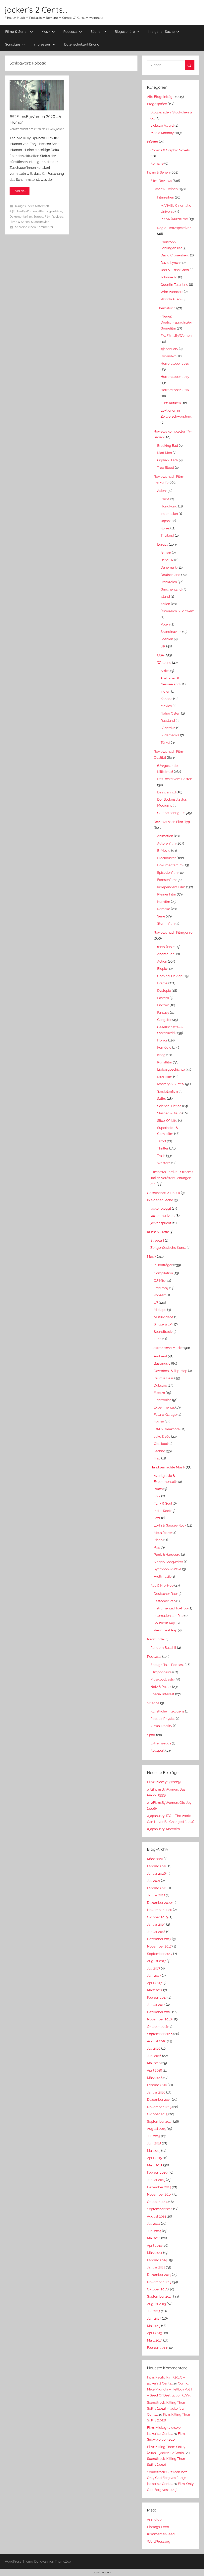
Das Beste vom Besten (174, 779)
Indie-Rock (162, 1511)
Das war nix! (166, 792)
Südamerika (170, 735)
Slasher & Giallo (169, 1113)
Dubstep (160, 1385)
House (159, 1422)
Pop (157, 1547)
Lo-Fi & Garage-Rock (170, 1525)
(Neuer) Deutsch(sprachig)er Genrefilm (176, 322)
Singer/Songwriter (168, 1562)
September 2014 (159, 2209)
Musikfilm (164, 1077)
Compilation (163, 1273)
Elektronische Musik (166, 1348)
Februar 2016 (157, 2085)
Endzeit (163, 1005)
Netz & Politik (160, 1687)
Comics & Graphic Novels (170, 150)
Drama (162, 983)
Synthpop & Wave (167, 1569)
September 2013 (159, 2296)
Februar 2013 (157, 2348)
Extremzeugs (160, 1743)
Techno (159, 1451)
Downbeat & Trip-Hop (170, 1371)
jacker (60, 129)
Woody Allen (171, 299)
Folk (157, 1496)
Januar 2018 (156, 1932)
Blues (158, 1489)
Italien (165, 604)
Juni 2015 (154, 2143)
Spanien (167, 639)
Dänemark (169, 567)
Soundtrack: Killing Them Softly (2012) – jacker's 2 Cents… (166, 2408)
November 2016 (159, 2019)
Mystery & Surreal (170, 1084)
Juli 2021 (153, 1881)
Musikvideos (163, 1317)
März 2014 (154, 2253)
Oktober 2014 (157, 2202)
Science (153, 1703)
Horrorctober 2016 (175, 390)
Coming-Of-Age (170, 976)
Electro (159, 1393)
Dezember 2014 (159, 2187)
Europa (38, 216)
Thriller (162, 1148)
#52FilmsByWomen (23, 211)
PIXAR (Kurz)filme (174, 219)
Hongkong (169, 506)
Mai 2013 (153, 2326)
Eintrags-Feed (158, 2527)
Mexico (166, 706)
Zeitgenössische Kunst (168, 1248)
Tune (158, 1339)
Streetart (157, 1240)
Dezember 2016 (159, 2012)
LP (156, 1302)
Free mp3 (161, 1288)
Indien (165, 691)
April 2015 (154, 2158)
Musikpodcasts (162, 1679)
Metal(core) (163, 1533)
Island (165, 597)
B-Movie (163, 851)
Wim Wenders (172, 292)
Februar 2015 (157, 2172)
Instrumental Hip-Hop (171, 1608)
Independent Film (171, 887)
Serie (161, 916)
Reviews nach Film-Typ (172, 822)
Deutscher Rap (165, 1594)
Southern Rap (164, 1623)
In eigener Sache (163, 31)
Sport (151, 1735)
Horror (162, 1040)
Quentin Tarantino (174, 285)
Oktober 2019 (157, 1917)
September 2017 (159, 1954)
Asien (161, 491)
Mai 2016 (154, 2063)
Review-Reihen (166, 189)
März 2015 (154, 2165)
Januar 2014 (156, 2267)
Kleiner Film (166, 894)
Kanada (166, 699)
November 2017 (159, 1946)
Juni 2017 (154, 1975)
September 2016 (160, 2034)
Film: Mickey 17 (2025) (164, 1782)
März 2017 (154, 1990)
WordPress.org (158, 2541)
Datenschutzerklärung (81, 44)
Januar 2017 (156, 2005)
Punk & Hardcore (167, 1555)
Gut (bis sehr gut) (170, 813)
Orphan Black (167, 460)
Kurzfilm (163, 902)
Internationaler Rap (168, 1616)
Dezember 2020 (159, 1903)
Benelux (167, 560)
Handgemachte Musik (167, 1467)
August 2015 (156, 2129)
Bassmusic (162, 1363)
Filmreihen (165, 197)
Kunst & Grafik (158, 1232)
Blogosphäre (127, 31)
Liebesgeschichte (171, 1069)
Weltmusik (162, 1576)
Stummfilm (166, 923)
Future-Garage (165, 1415)
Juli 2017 (153, 1968)
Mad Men (164, 453)
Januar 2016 (156, 2092)
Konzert (160, 1295)
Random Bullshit (163, 1648)
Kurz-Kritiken (171, 403)
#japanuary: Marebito (163, 1829)
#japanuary (169, 349)
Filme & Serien (19, 31)
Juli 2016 (153, 2048)
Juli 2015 (153, 2136)
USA (160, 655)
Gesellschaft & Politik (163, 1193)
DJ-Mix (159, 1281)
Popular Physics (162, 1719)
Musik (48, 31)
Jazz (157, 1518)
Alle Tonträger (161, 1265)
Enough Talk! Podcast (167, 1665)
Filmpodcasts (161, 1672)
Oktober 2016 (157, 2027)
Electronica (162, 1400)
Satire (161, 1099)
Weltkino (164, 663)
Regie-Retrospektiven (174, 228)
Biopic (162, 969)
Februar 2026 (157, 1866)
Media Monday (162, 133)
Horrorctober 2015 (175, 377)
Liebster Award (162, 125)
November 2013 (159, 2282)
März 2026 (155, 1859)
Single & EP (163, 1324)
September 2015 (159, 2121)
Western (164, 1163)
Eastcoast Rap (165, 1601)
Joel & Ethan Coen (175, 270)
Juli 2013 (153, 2311)
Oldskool (161, 1444)
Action (162, 961)
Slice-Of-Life (167, 1121)
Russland (168, 721)
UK (163, 646)
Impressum (44, 44)
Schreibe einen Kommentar (34, 227)
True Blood (165, 468)
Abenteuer (165, 954)
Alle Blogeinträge (50, 211)
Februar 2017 (157, 1997)
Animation (165, 836)
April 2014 (154, 2245)
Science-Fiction (169, 1106)
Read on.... (19, 191)
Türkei (165, 743)
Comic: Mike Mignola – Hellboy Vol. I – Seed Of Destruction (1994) (169, 2389)
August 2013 (156, 2304)
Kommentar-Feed (161, 2534)
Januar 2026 (156, 1873)
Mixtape (160, 1310)
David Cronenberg (175, 255)
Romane (157, 163)
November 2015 (159, 2107)
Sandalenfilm (167, 1091)
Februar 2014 (157, 2260)
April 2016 (154, 2070)
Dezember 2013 (159, 2275)
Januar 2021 (156, 1895)
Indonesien (169, 514)
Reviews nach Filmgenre (173, 932)
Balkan (166, 553)
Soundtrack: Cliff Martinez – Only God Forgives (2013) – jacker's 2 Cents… (168, 2478)
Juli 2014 (153, 2224)
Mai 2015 (153, 2151)
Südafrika (168, 728)
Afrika (165, 671)
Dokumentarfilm (21, 216)
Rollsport (157, 1750)
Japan (165, 521)
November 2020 (159, 1910)
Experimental (164, 1407)
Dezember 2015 (159, 2099)
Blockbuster (166, 858)
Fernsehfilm (166, 880)
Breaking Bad (167, 446)
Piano (158, 1540)
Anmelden (155, 2519)
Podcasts (72, 31)
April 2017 (154, 1983)
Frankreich (169, 582)
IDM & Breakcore (167, 1429)
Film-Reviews (54, 216)
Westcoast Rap (165, 1630)
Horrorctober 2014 (175, 363)
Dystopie (164, 991)
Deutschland (170, 575)
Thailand (167, 535)
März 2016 (155, 2078)
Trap (157, 1458)
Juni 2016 (154, 2056)
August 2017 (156, 1961)
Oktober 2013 (157, 2289)
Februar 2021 (157, 1888)
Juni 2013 (154, 2318)
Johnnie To (169, 277)
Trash (161, 1156)
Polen (165, 624)
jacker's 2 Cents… (36, 10)
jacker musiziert (162, 1216)
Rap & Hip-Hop (162, 1585)
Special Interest (162, 1694)
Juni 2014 (154, 2231)
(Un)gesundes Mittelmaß (32, 206)
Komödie (164, 1047)
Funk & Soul (163, 1503)
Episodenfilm (167, 873)
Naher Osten (170, 713)
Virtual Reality (161, 1726)
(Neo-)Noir (165, 947)
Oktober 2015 (157, 2114)
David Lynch (170, 263)
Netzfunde (155, 1639)
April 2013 (154, 2333)
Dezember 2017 (159, 1939)
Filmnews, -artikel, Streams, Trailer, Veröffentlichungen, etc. (172, 1178)
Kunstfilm (164, 1062)
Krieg (161, 1055)
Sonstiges (15, 44)
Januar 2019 (156, 1924)
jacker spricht (160, 1223)
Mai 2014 (153, 2238)
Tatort (161, 1141)
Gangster (164, 1020)
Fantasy (163, 1013)
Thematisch (166, 308)
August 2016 (156, 2041)
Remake (163, 909)
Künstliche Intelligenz (167, 1711)
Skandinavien (40, 222)
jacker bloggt (160, 1208)
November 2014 (159, 2194)
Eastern (163, 998)
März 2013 (154, 2340)
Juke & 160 (162, 1436)
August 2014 (156, 2216)
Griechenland (171, 589)
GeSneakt (168, 356)
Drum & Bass (164, 1378)
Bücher (98, 31)
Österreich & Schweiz (177, 611)
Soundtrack (163, 1332)
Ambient (160, 1356)
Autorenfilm (166, 843)
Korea (165, 528)
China (165, 499)
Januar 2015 (156, 2180)
